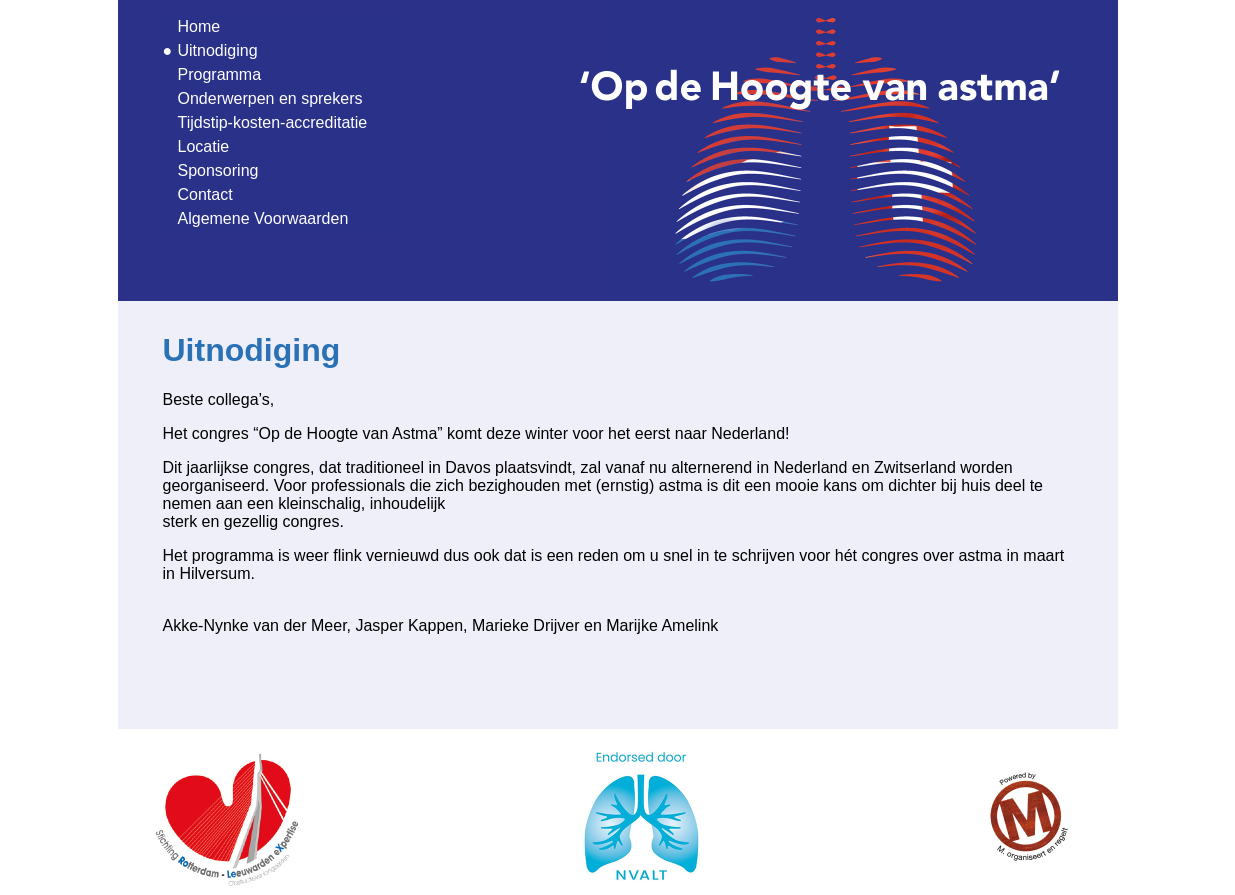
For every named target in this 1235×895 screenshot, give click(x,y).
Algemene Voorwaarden (263, 218)
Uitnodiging (218, 50)
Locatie (204, 146)
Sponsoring (218, 170)
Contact (205, 194)
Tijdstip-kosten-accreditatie (273, 122)
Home (199, 26)
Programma (220, 74)
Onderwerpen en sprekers (270, 98)
